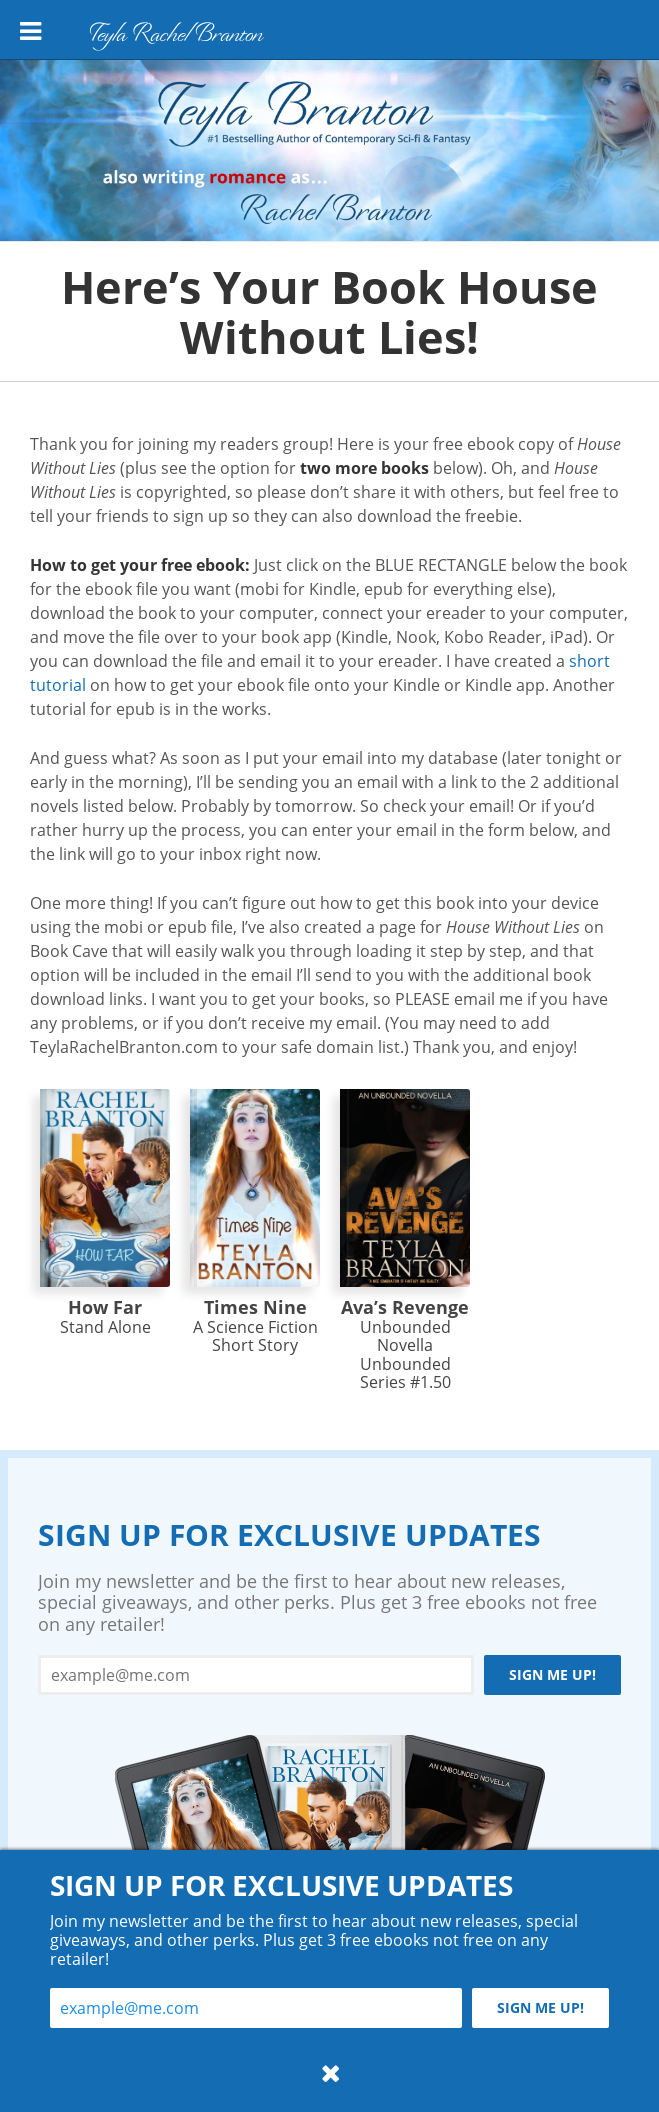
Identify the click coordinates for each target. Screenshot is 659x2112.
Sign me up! (552, 1674)
